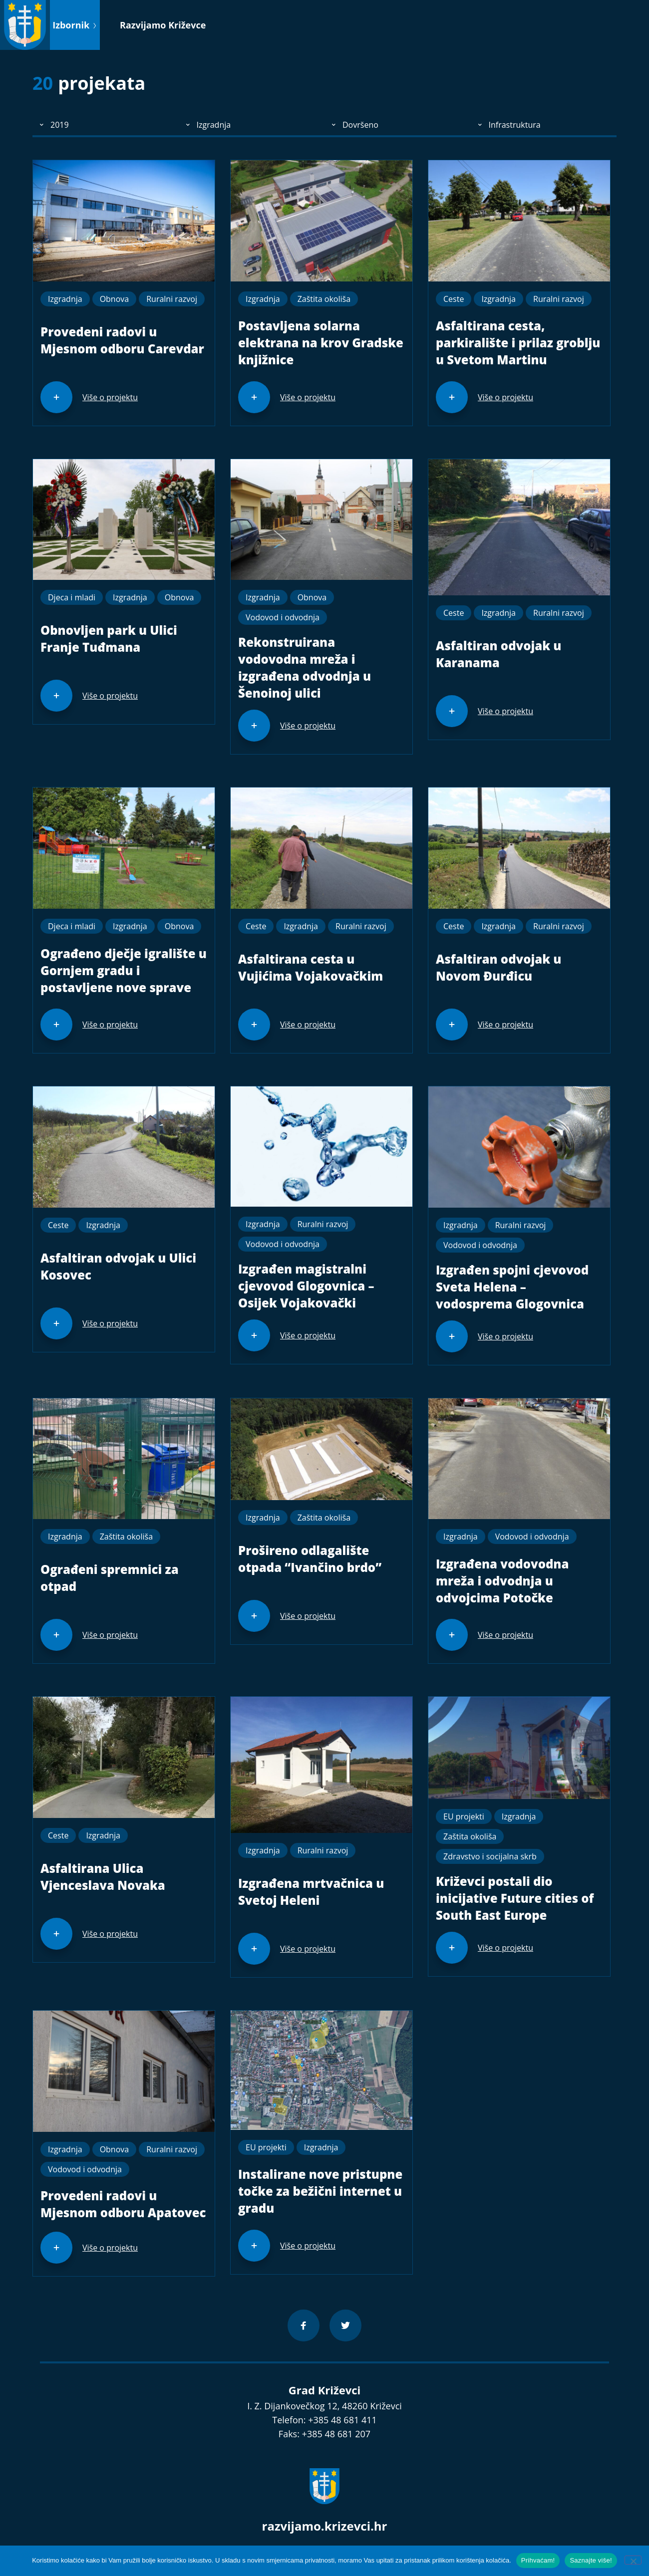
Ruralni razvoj (171, 298)
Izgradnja (65, 298)
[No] (633, 2560)
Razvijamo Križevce (163, 25)
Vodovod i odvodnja (283, 617)
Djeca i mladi (71, 597)
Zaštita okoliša (324, 298)
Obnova (114, 298)
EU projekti (463, 1816)
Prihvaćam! (538, 2560)
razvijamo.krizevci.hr (324, 2526)
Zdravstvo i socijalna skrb (490, 1856)
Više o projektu (110, 397)
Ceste (453, 298)
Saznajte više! (591, 2560)
